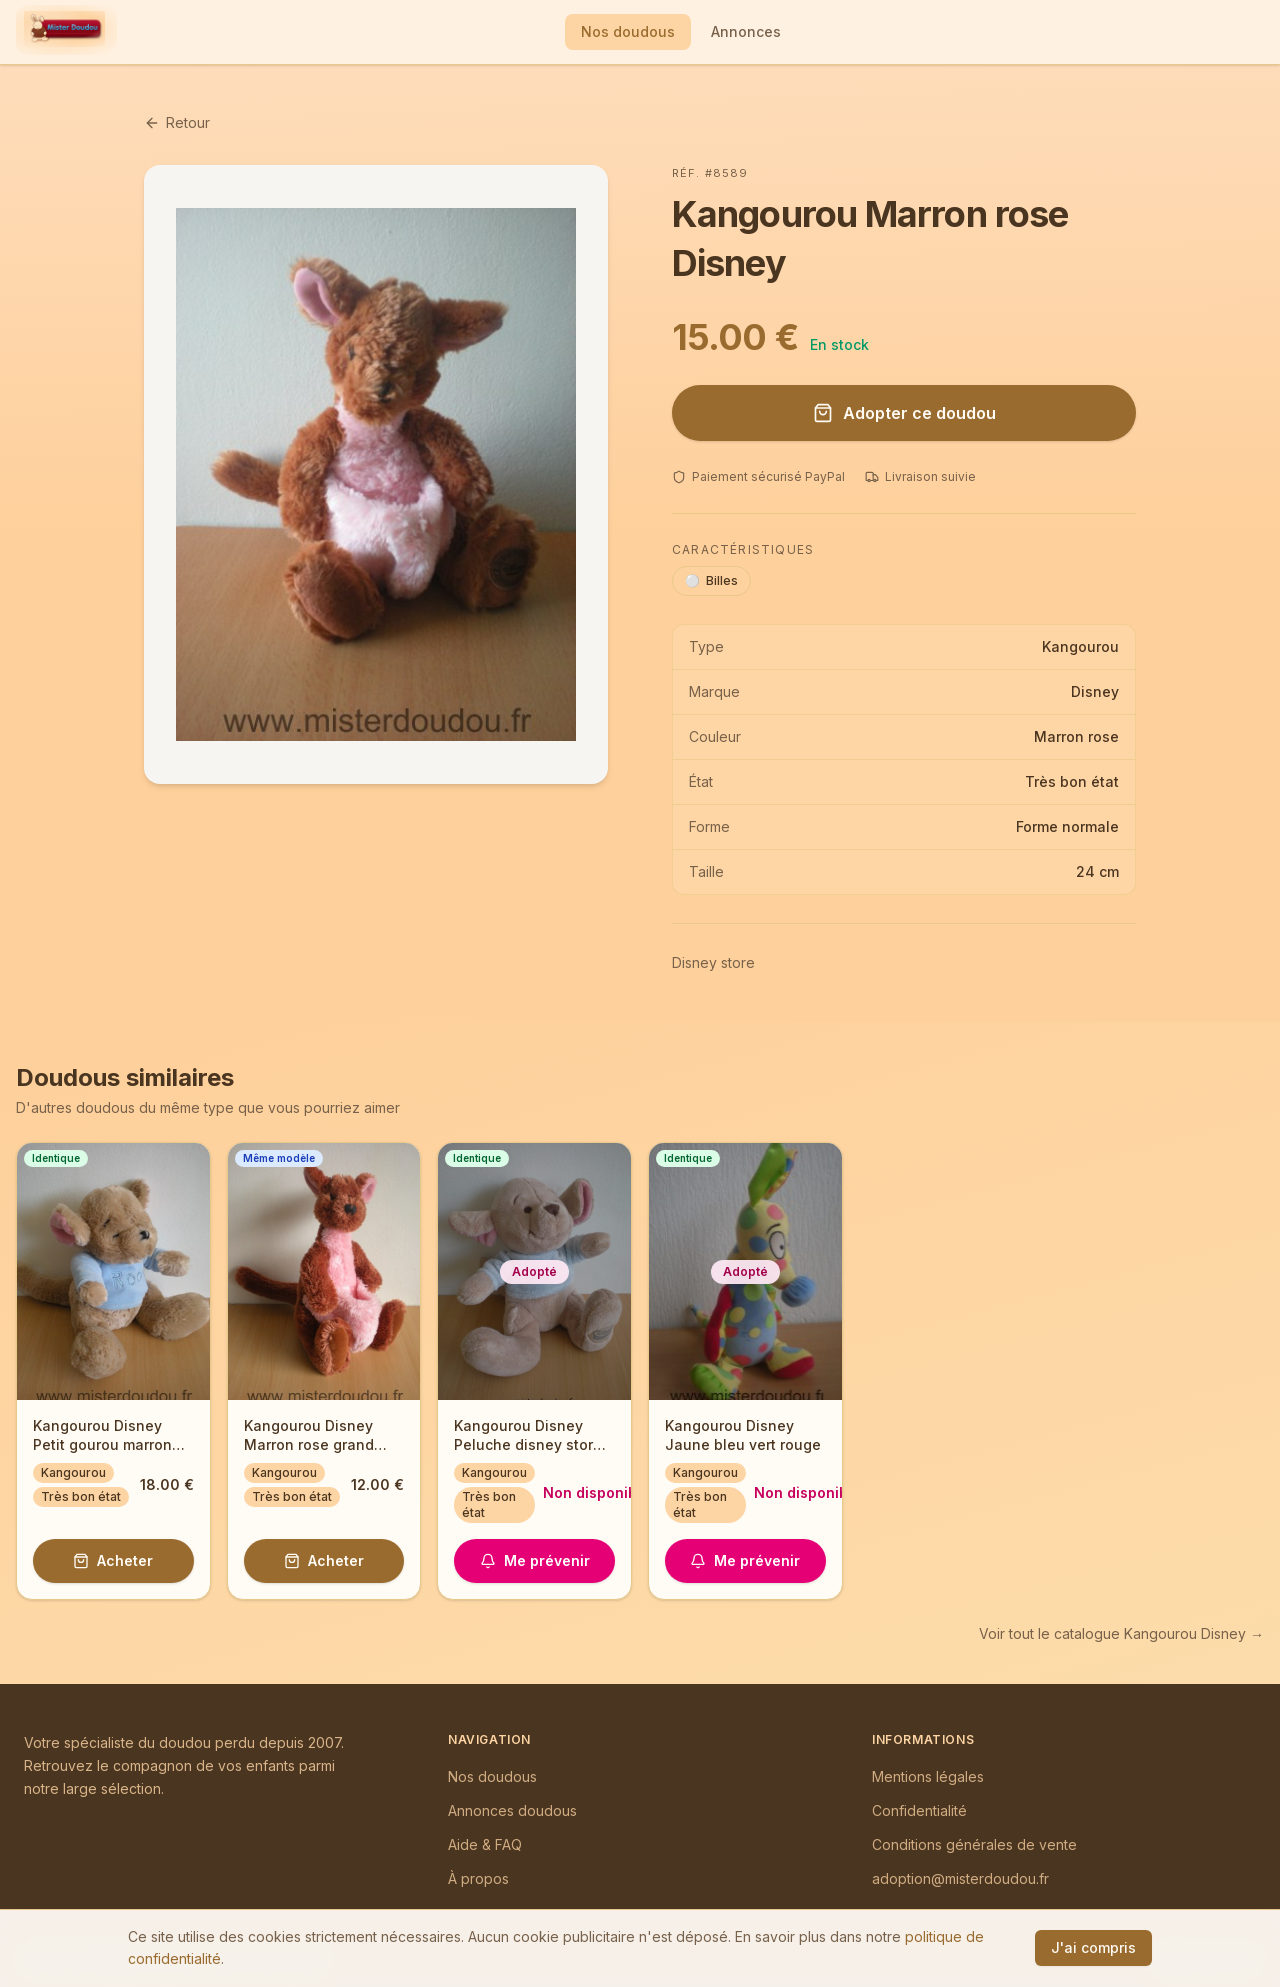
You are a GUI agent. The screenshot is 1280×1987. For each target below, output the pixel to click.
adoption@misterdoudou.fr (960, 1878)
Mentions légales (928, 1776)
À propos (478, 1878)
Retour (177, 122)
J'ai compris (1093, 1947)
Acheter (113, 1560)
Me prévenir (535, 1560)
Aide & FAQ (485, 1844)
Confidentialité (919, 1810)
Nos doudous (628, 31)
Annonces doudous (512, 1810)
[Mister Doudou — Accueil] (64, 32)
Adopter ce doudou (904, 413)
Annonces (746, 31)
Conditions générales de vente (974, 1844)
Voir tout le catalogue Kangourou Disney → (1121, 1633)
